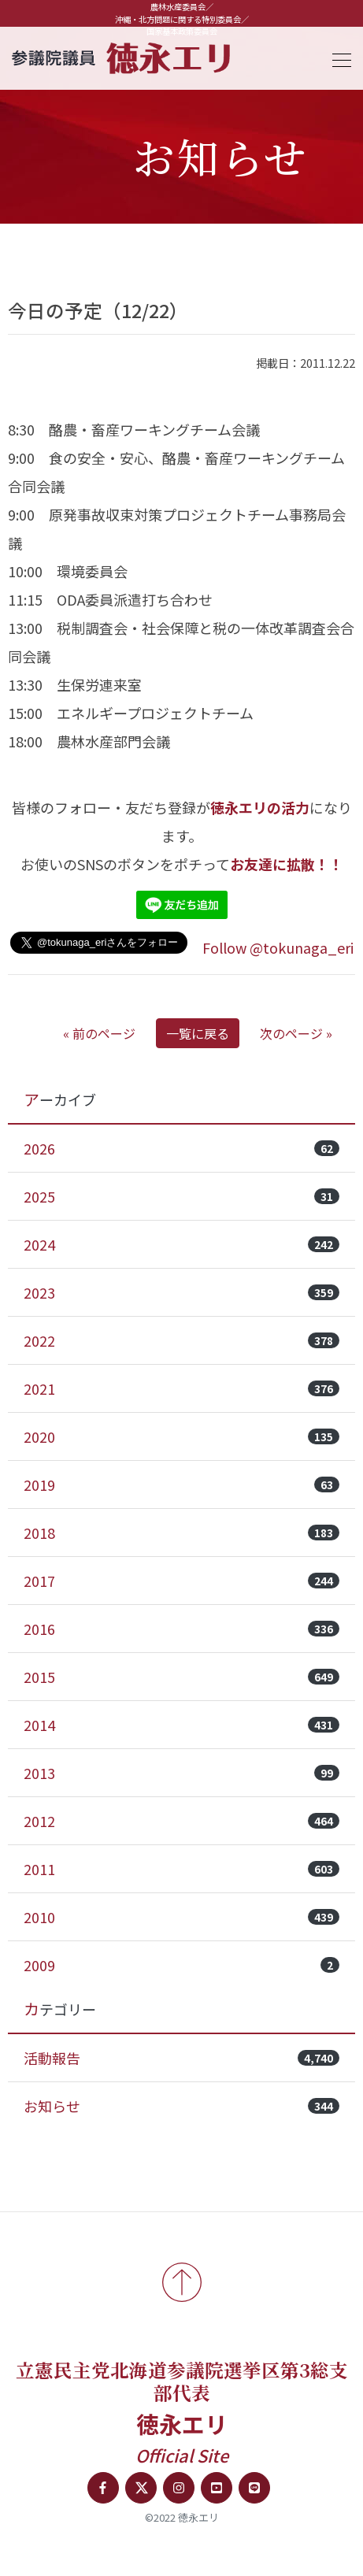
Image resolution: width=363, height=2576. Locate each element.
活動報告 (181, 2058)
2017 (181, 1580)
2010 (181, 1917)
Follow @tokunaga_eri (278, 947)
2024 (181, 1244)
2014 (181, 1724)
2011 (181, 1869)
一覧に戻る (197, 1033)
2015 (181, 1676)
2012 (181, 1821)
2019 (181, 1484)
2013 (181, 1772)
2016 (181, 1628)
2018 (181, 1532)
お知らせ (181, 2106)
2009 (181, 1965)
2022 (181, 1340)
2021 (181, 1388)
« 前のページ (99, 1033)
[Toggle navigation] (337, 57)
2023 (181, 1292)
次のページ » (296, 1033)
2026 (181, 1148)
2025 (181, 1196)
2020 (181, 1436)
